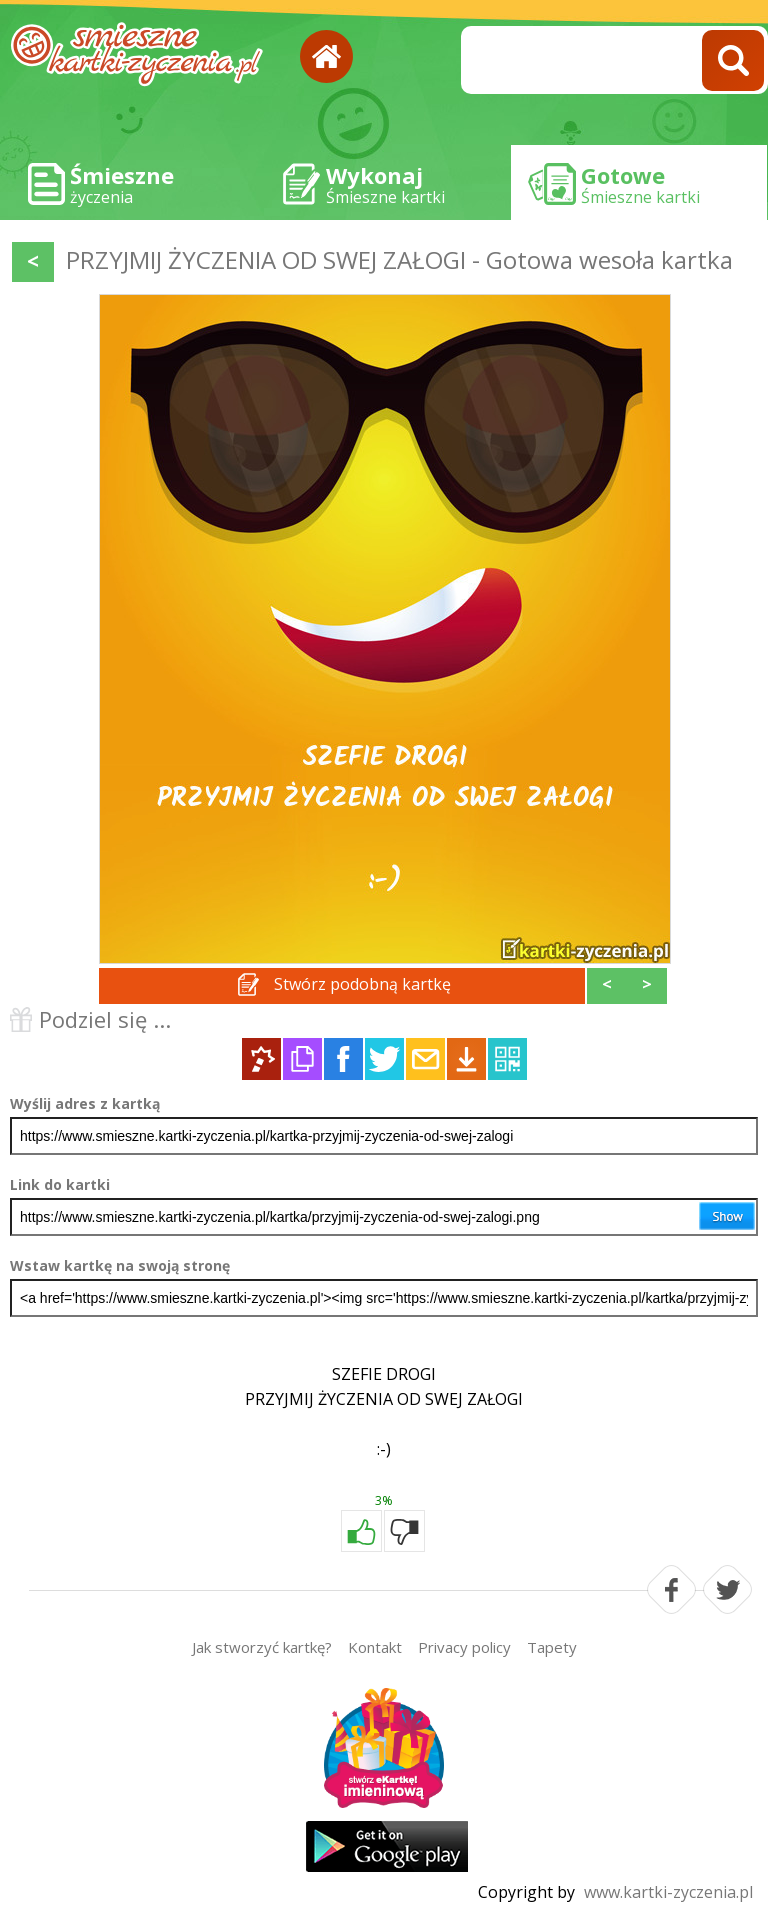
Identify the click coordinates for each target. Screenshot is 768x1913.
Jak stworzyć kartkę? (262, 1647)
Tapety (552, 1647)
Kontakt (375, 1647)
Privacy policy (464, 1647)
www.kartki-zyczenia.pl (668, 1892)
